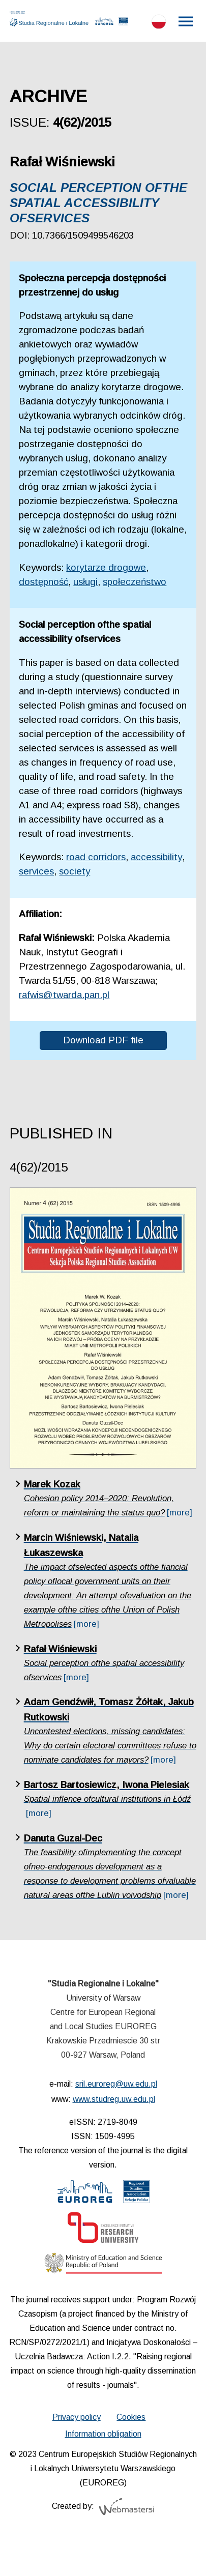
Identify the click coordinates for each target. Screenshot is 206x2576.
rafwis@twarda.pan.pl (64, 994)
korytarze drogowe (106, 567)
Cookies (130, 2417)
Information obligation (103, 2433)
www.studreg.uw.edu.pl (114, 2099)
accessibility (156, 857)
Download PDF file (103, 1040)
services (36, 871)
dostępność (43, 581)
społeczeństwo (134, 581)
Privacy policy (76, 2417)
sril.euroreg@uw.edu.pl (116, 2084)
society (74, 871)
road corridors (96, 857)
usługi (85, 581)
